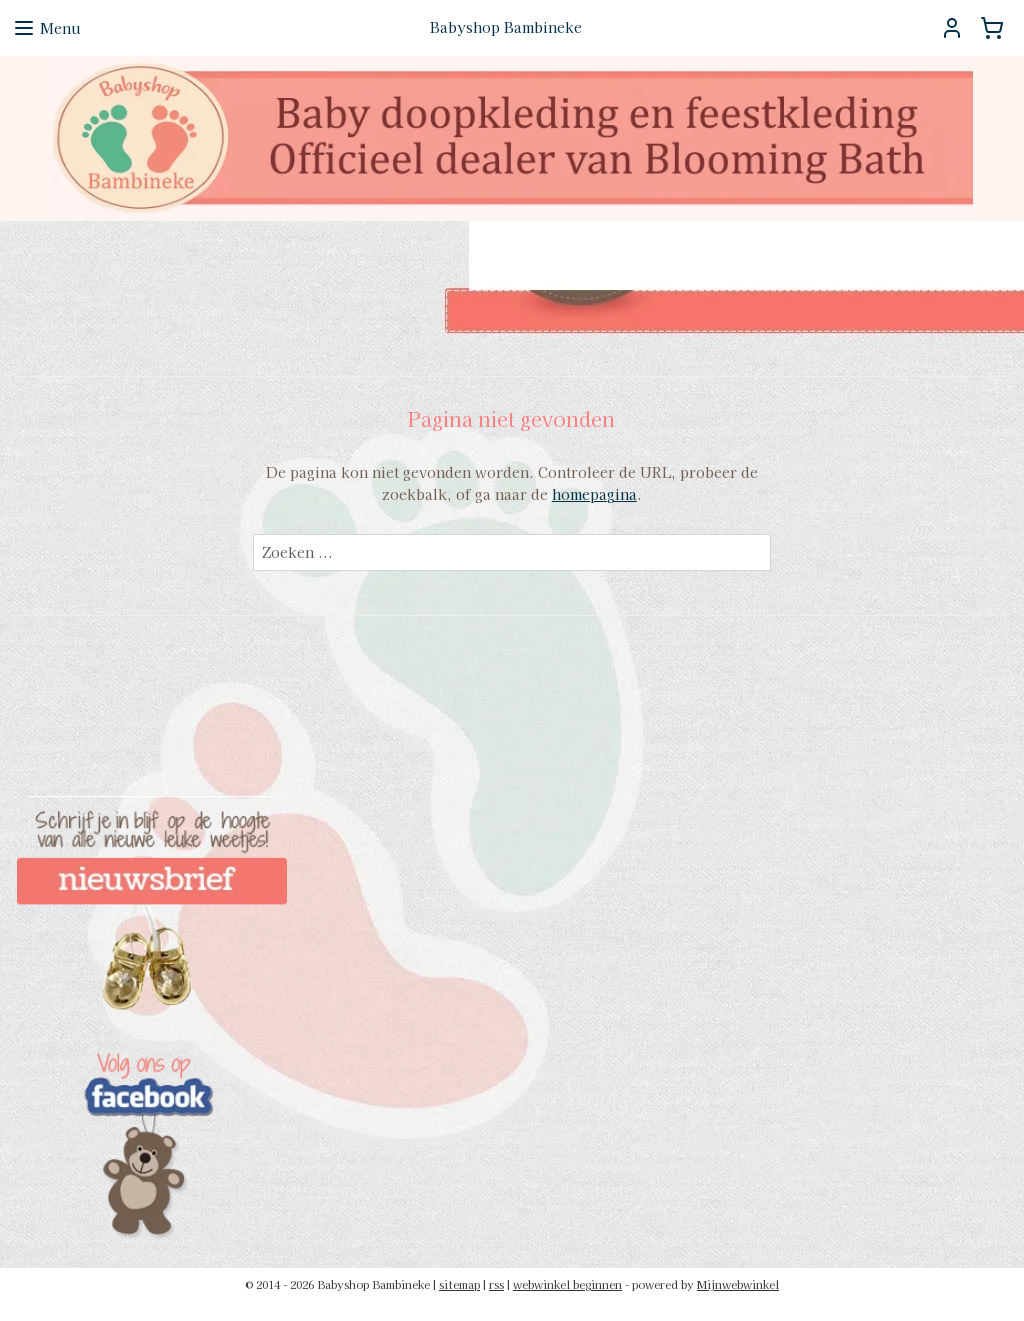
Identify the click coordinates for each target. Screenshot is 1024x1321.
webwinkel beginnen (567, 1284)
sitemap (459, 1284)
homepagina (594, 494)
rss (496, 1284)
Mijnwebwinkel (738, 1284)
